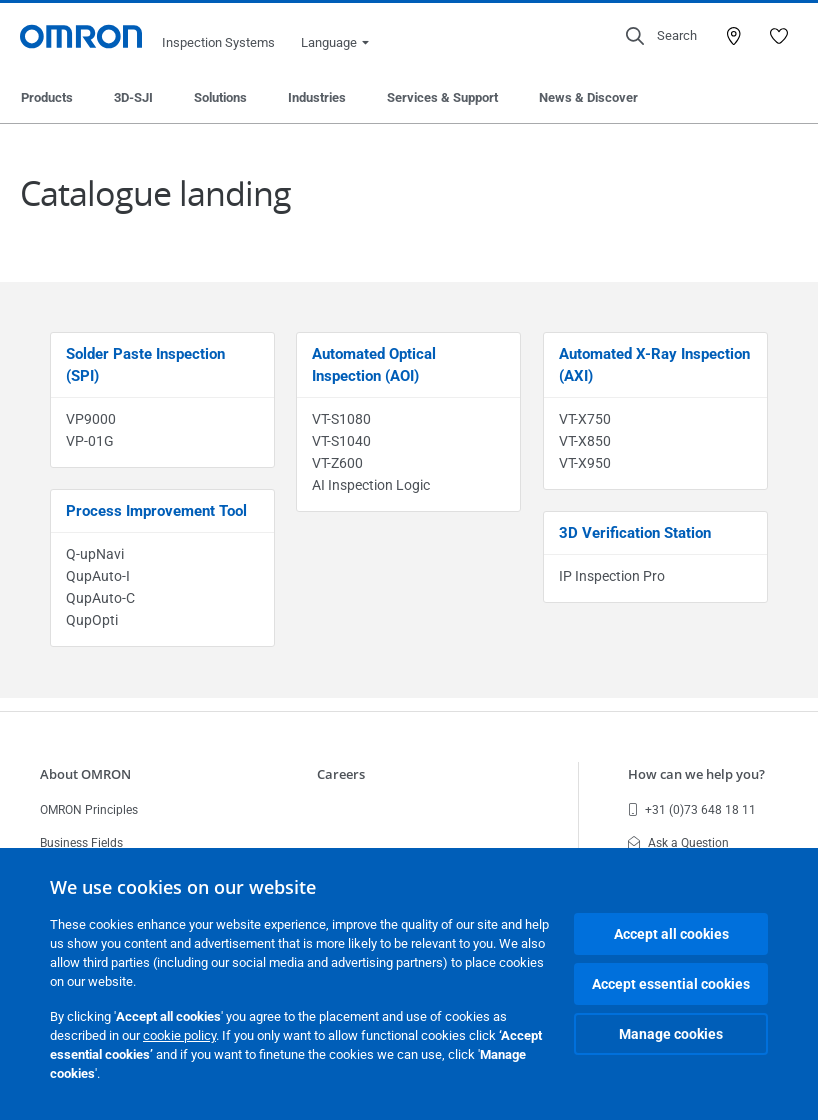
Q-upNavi (95, 554)
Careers (341, 774)
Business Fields (81, 843)
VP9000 (91, 419)
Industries (317, 97)
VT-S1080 (341, 419)
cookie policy (179, 1035)
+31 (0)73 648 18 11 (692, 810)
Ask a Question (678, 843)
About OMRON (85, 774)
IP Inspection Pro (612, 576)
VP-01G (90, 441)
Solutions (220, 97)
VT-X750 (585, 419)
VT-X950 (585, 463)
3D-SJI (133, 97)
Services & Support (442, 97)
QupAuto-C (100, 598)
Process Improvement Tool (156, 511)
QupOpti (92, 620)
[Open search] (661, 36)
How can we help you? (696, 774)
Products (47, 97)
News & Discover (588, 97)
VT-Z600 (337, 463)
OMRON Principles (89, 810)
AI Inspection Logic (371, 485)
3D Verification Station (635, 533)
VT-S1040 (341, 441)
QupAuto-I (98, 576)
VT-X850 (585, 441)
